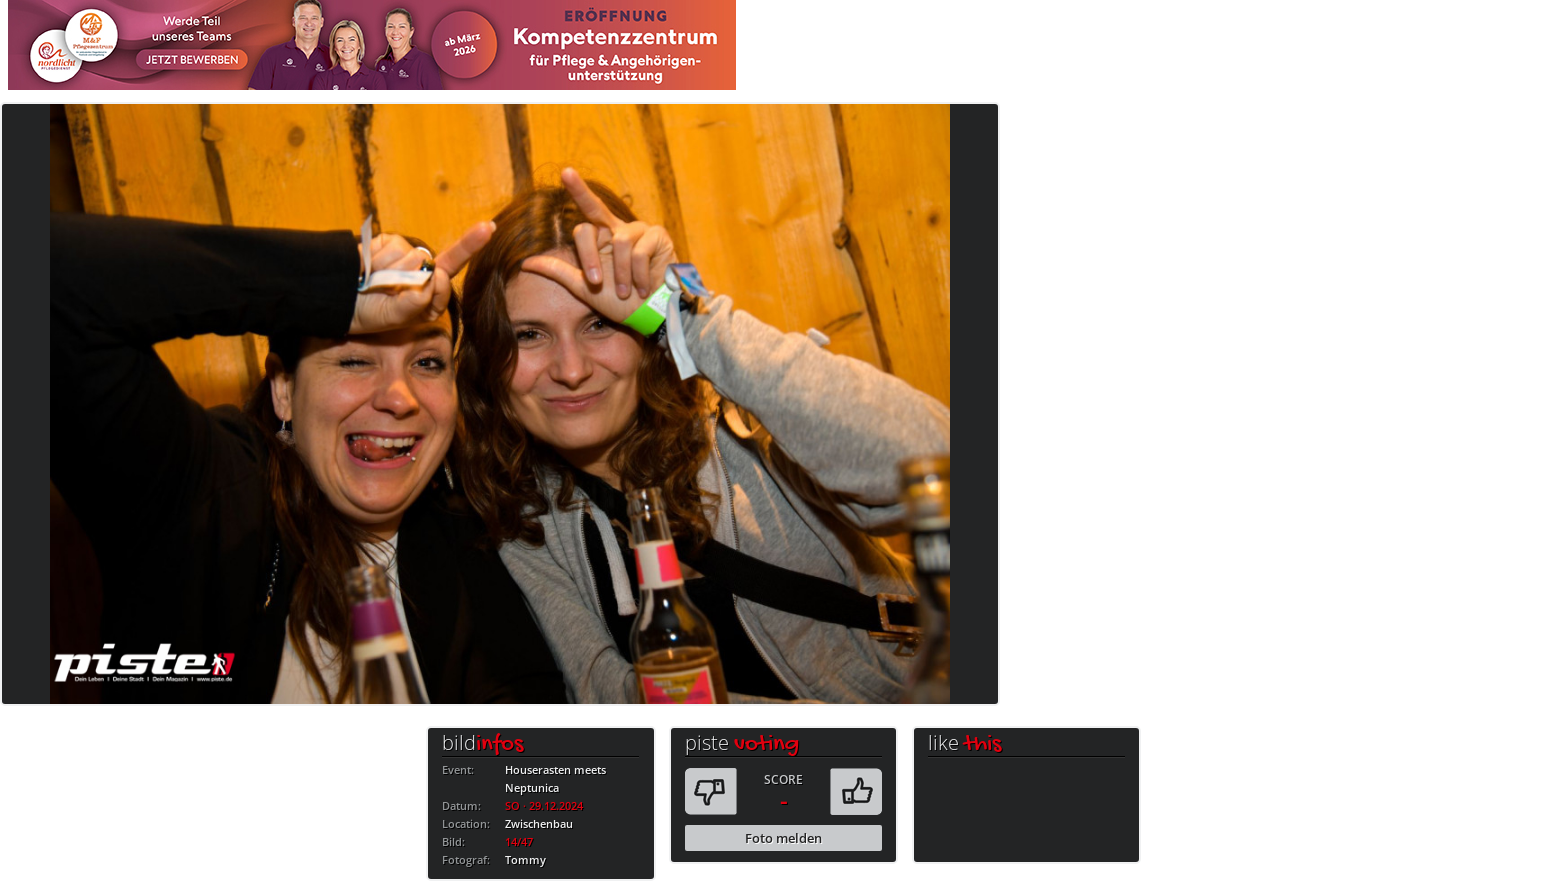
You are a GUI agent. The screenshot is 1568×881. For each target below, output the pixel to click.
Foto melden (783, 838)
